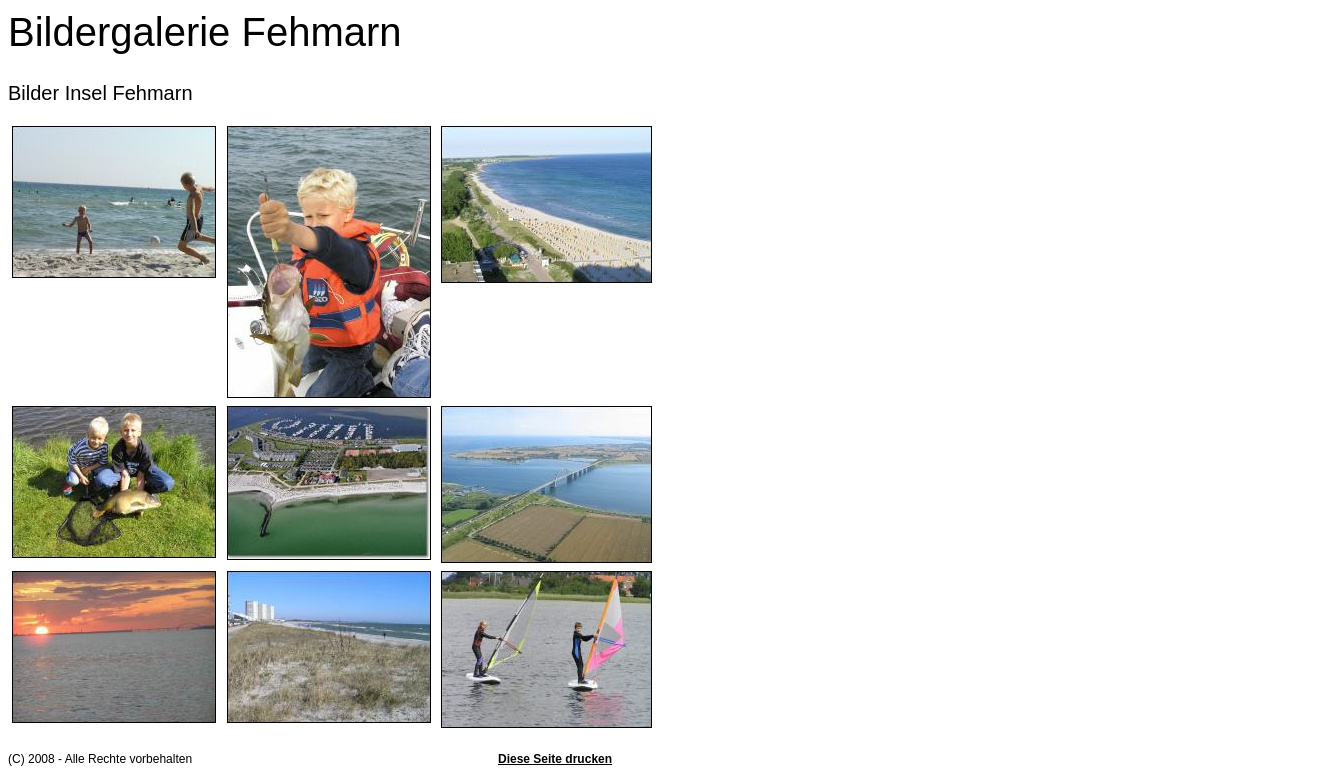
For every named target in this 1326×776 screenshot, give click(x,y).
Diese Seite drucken (555, 759)
